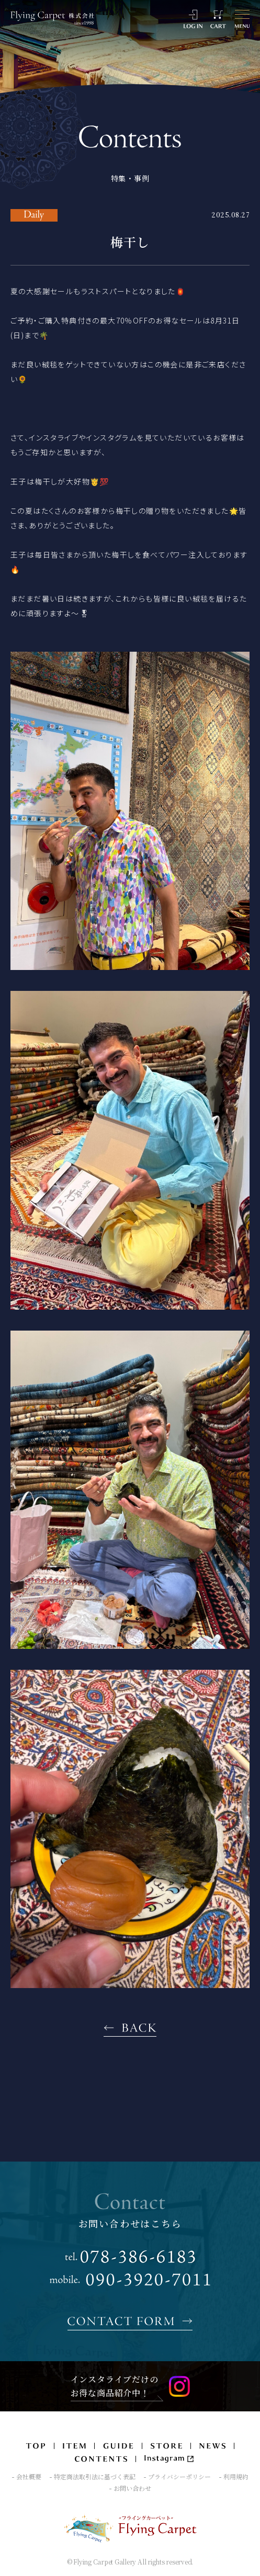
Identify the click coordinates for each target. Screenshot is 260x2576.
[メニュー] (242, 19)
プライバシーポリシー (179, 2476)
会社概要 (28, 2476)
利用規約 (235, 2476)
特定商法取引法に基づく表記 (94, 2476)
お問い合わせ (132, 2488)
